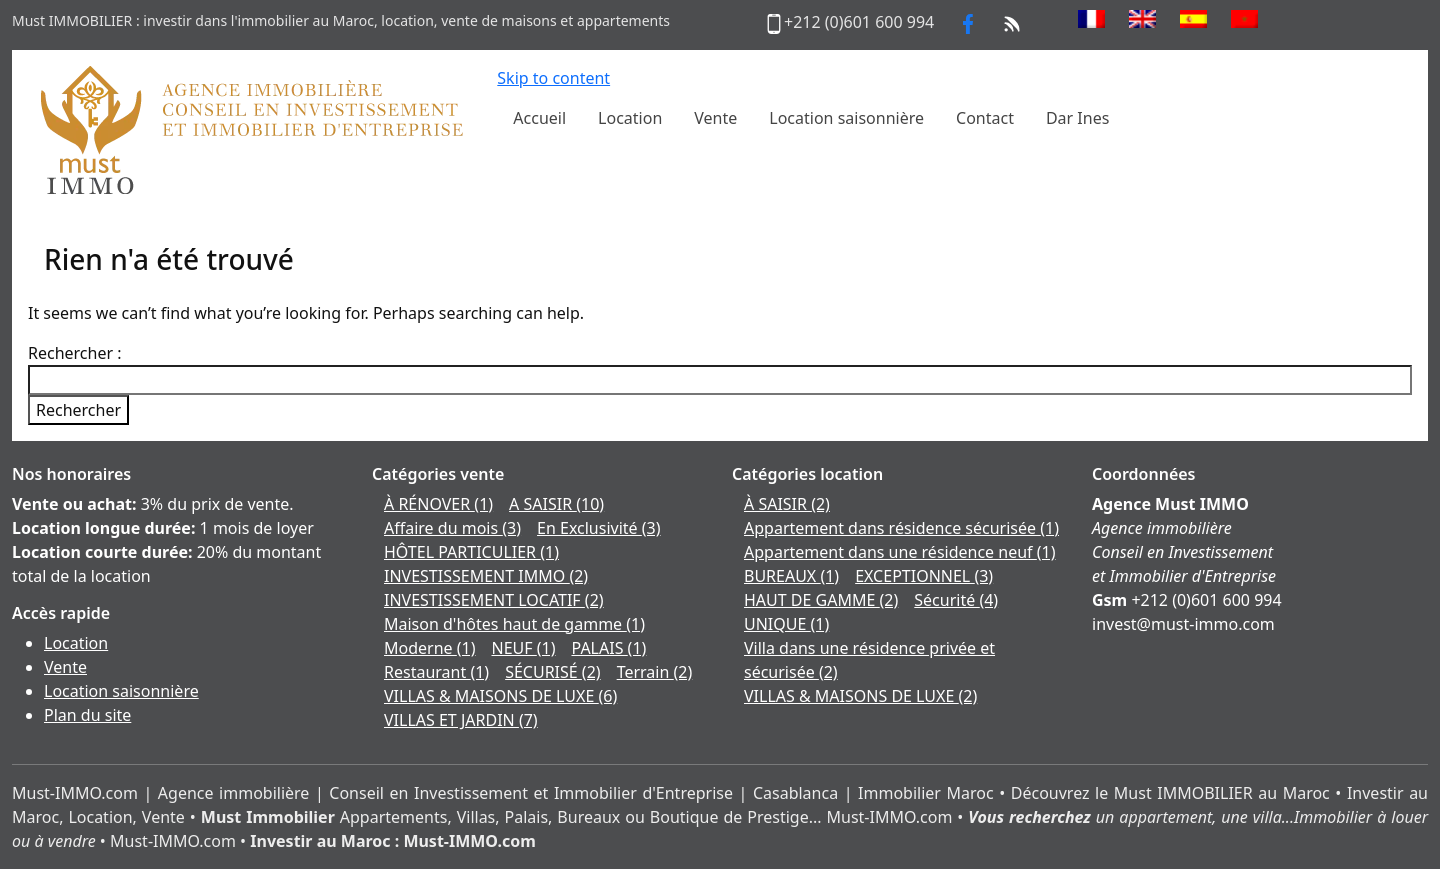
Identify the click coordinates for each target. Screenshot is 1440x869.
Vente (65, 667)
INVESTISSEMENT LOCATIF (494, 600)
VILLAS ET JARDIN (461, 720)
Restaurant (436, 672)
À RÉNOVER (438, 504)
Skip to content (553, 78)
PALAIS (609, 648)
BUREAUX (791, 576)
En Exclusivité (598, 528)
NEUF (524, 648)
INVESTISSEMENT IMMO (486, 576)
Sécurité (956, 600)
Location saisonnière (121, 691)
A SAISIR (556, 504)
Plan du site (87, 715)
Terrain (655, 672)
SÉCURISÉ (552, 672)
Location (76, 643)
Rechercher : (75, 353)
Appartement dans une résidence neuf (900, 552)
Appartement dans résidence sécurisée (901, 528)
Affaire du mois (452, 528)
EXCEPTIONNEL (924, 576)
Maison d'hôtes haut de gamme (514, 624)
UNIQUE (786, 624)
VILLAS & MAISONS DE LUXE (500, 696)
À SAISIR (787, 504)
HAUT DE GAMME (821, 600)
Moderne (430, 648)
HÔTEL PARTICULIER (471, 552)
